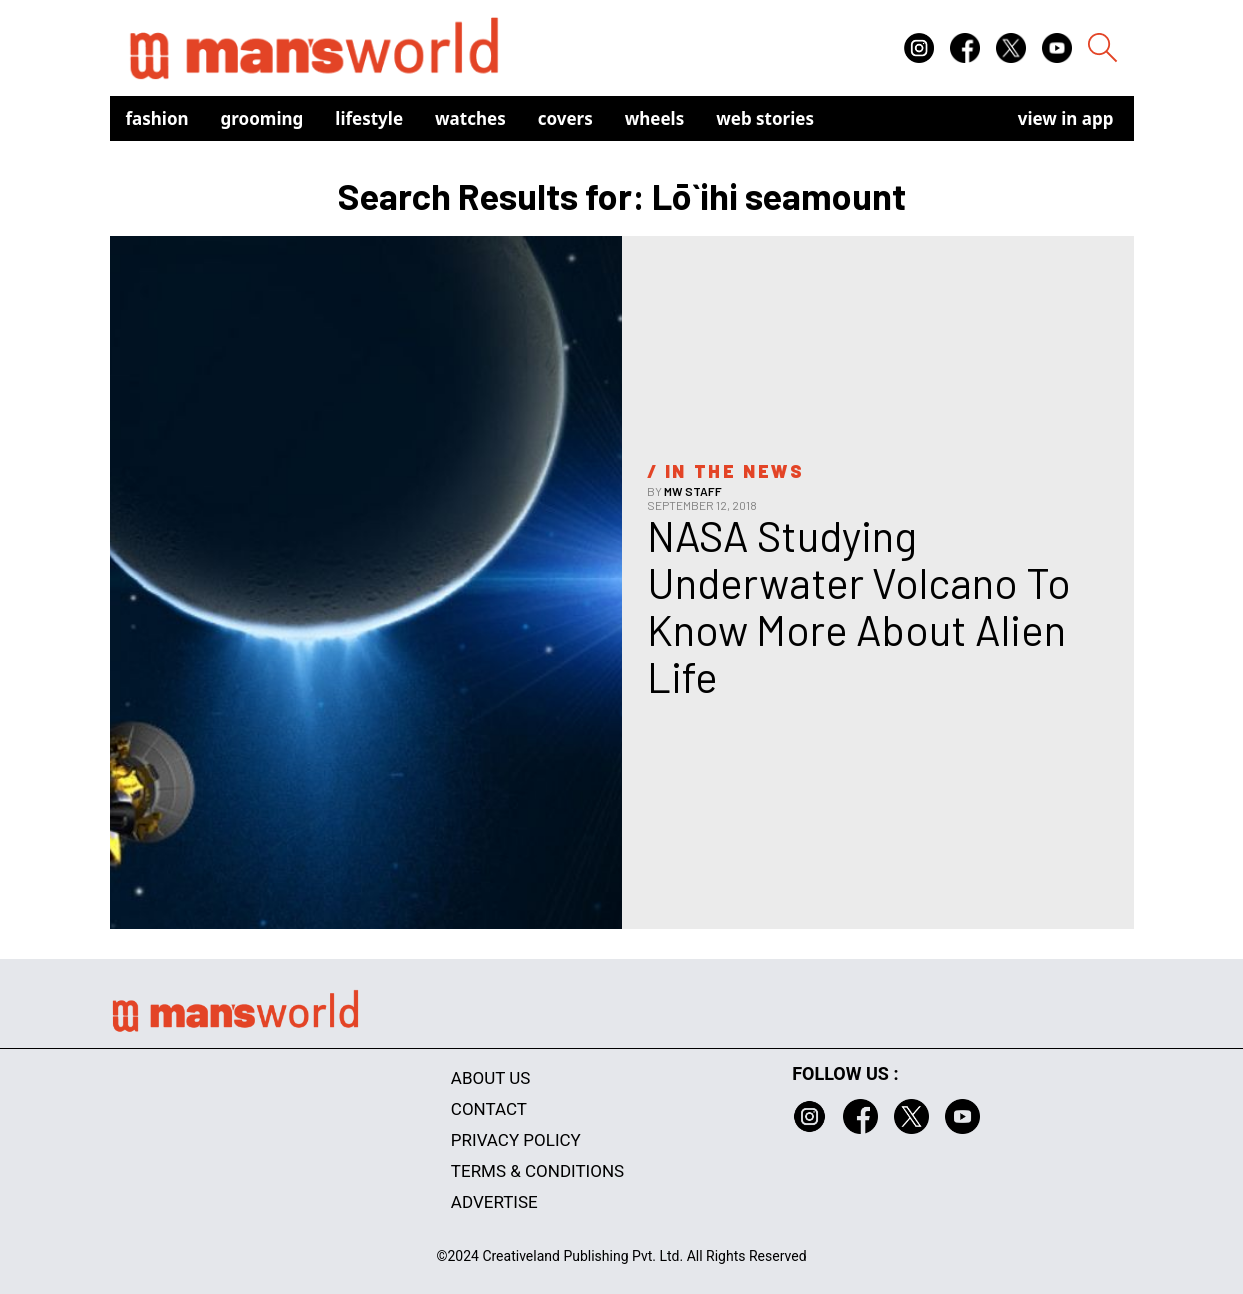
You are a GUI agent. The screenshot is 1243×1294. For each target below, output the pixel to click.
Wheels (655, 118)
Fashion (157, 118)
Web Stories (765, 118)
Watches (470, 118)
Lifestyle (369, 118)
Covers (565, 118)
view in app (1066, 118)
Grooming (262, 118)
